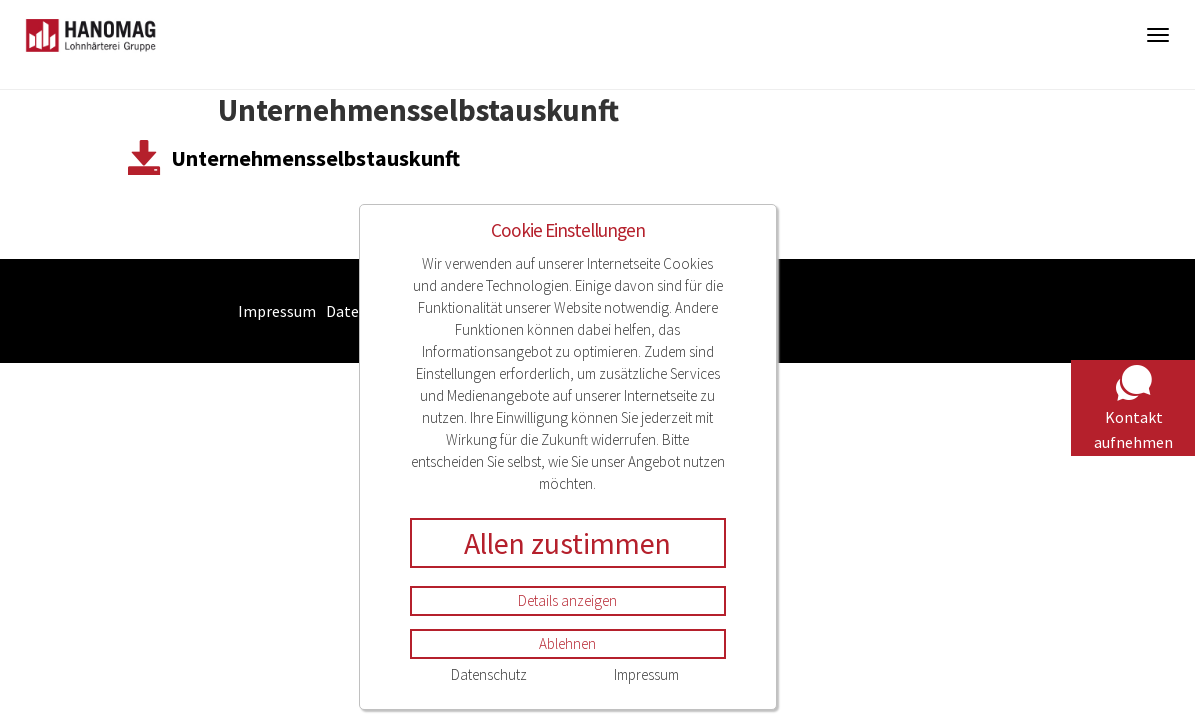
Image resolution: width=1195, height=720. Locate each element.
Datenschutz (489, 674)
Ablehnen (567, 643)
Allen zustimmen (567, 543)
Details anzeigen (567, 600)
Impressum (646, 674)
